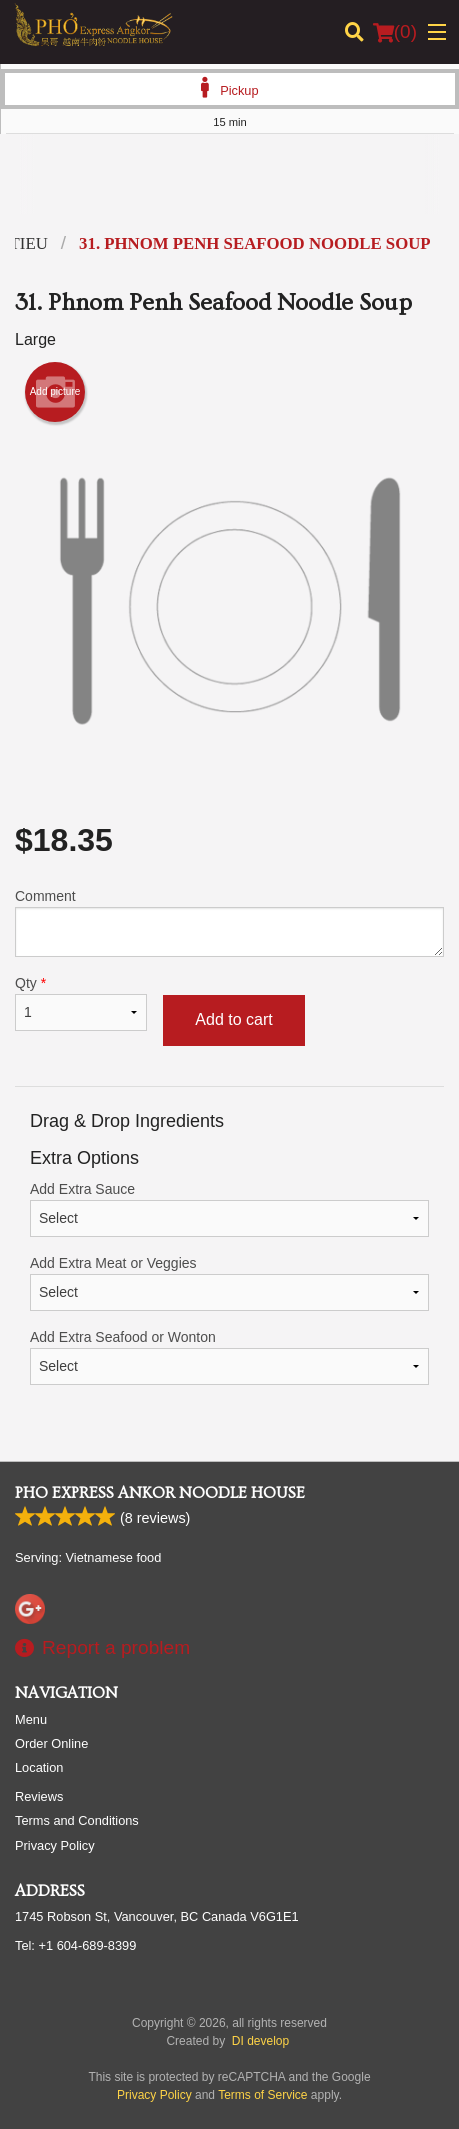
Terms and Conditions (77, 1820)
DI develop (260, 2041)
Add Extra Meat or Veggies (229, 1283)
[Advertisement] (229, 189)
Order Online (51, 1743)
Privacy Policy (55, 1845)
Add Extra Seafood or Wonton (229, 1357)
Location (39, 1767)
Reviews (39, 1796)
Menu (31, 1719)
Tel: (75, 1945)
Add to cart (233, 1019)
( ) (395, 32)
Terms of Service (262, 2095)
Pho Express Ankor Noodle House (160, 1493)
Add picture (55, 392)
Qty (81, 1003)
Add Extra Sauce (229, 1209)
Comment (229, 922)
